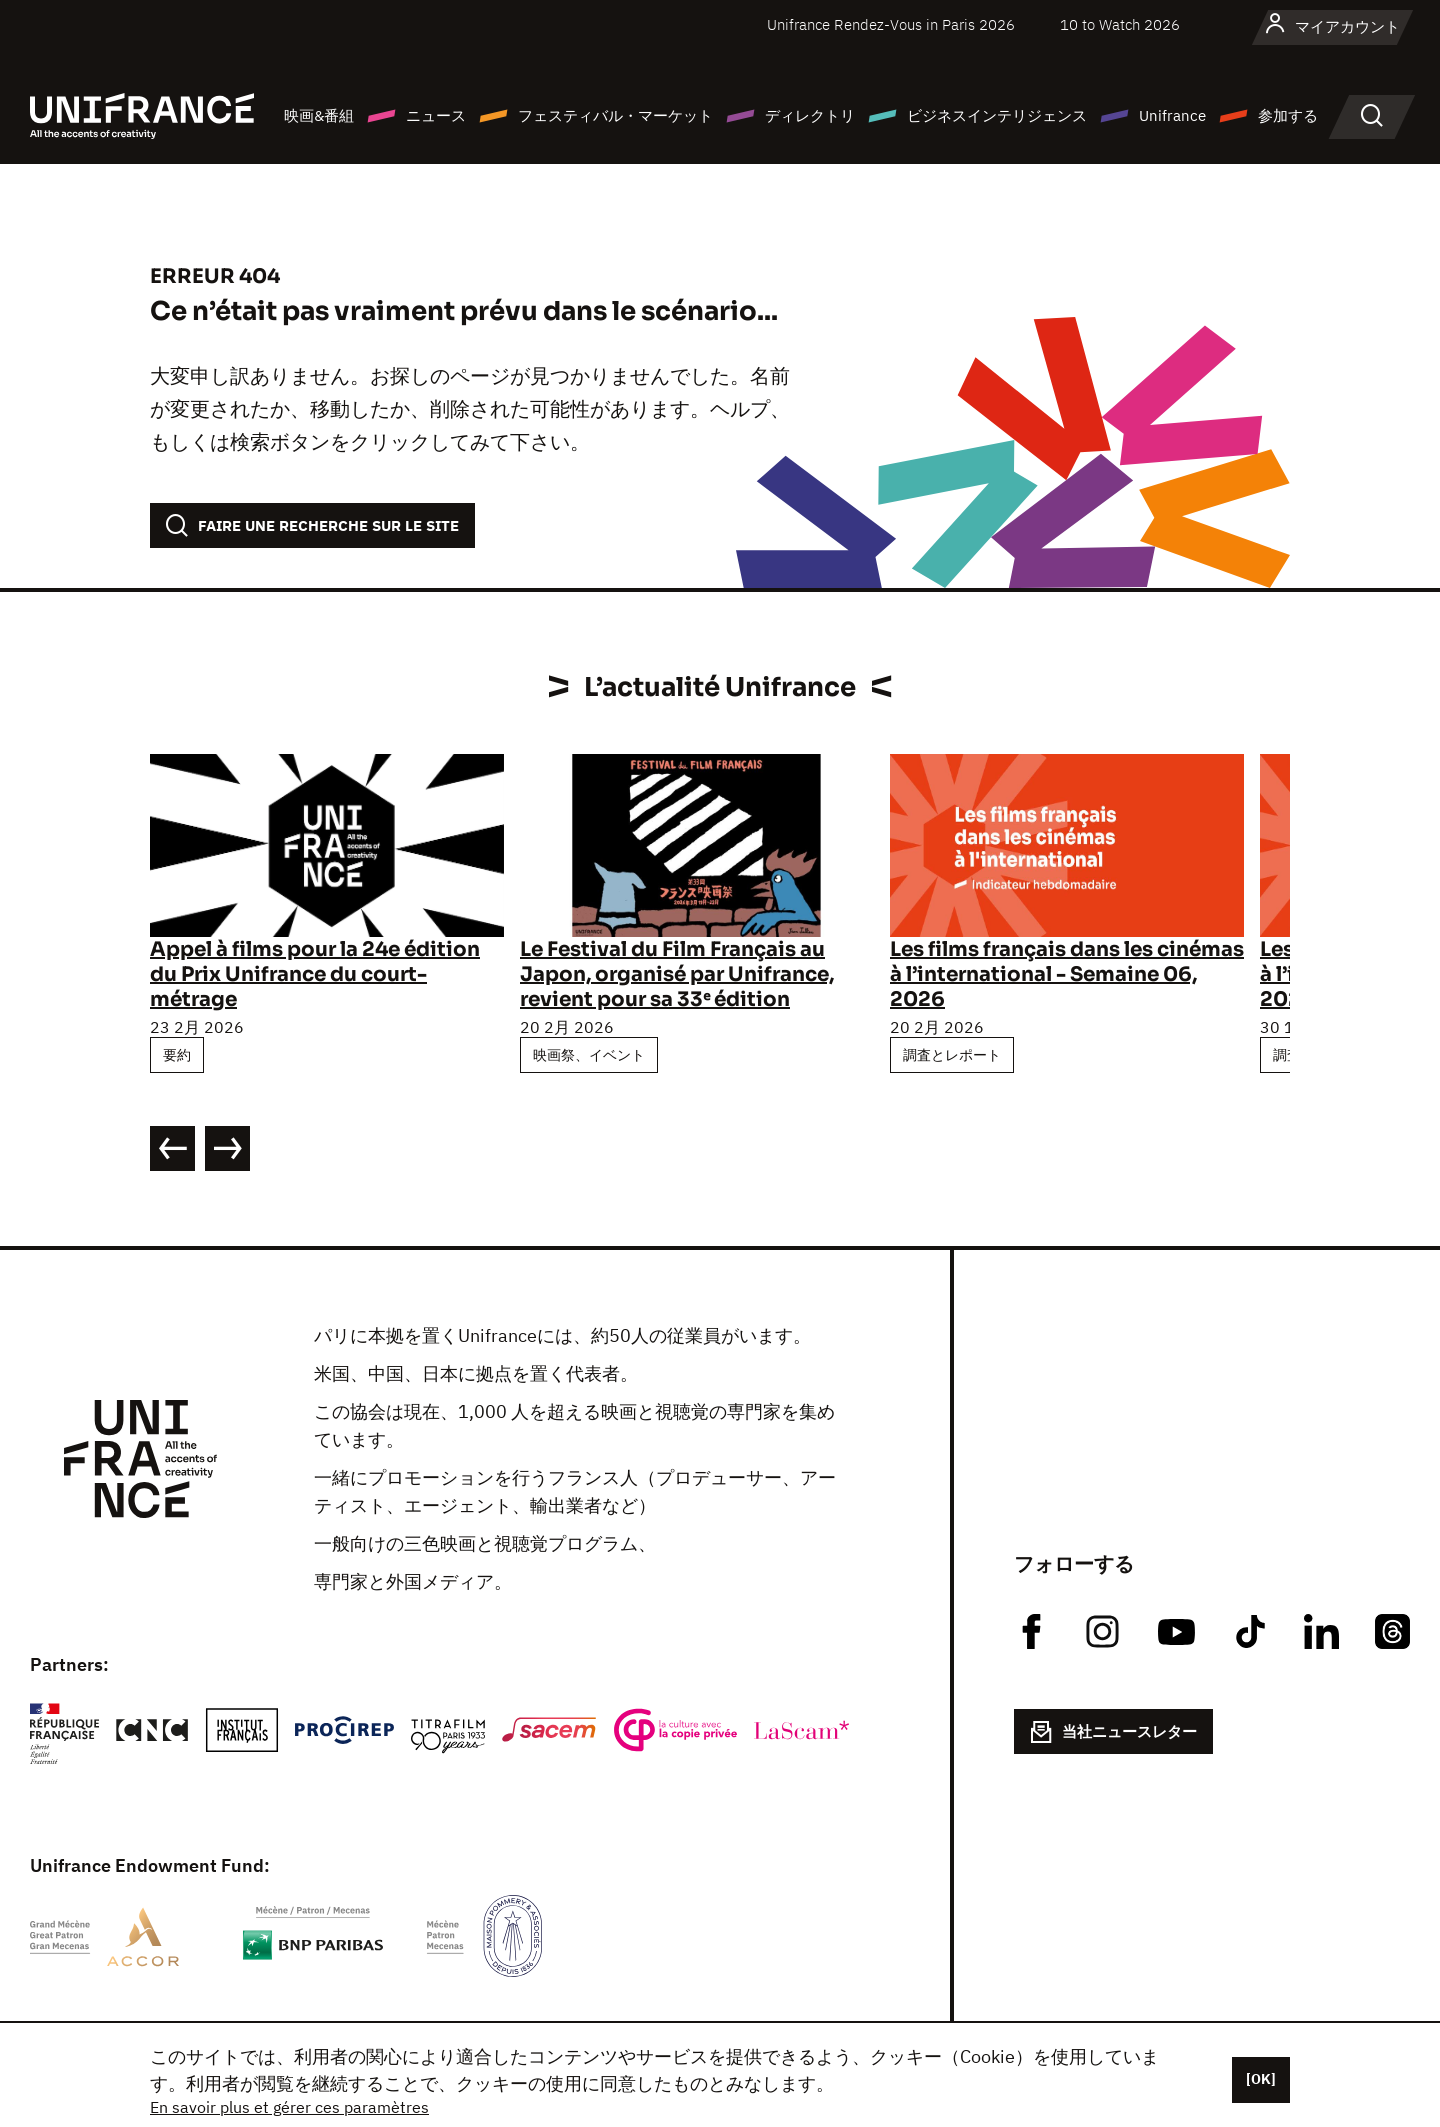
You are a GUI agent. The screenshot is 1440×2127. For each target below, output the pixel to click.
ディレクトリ (810, 115)
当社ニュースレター (1113, 1732)
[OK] (1261, 2079)
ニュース (436, 115)
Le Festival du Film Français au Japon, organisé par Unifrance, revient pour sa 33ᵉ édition (677, 974)
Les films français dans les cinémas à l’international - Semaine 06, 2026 (1067, 974)
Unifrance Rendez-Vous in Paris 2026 (891, 24)
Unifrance (1172, 115)
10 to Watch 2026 (1120, 24)
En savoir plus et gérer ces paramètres (289, 2107)
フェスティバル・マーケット (615, 115)
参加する (1288, 115)
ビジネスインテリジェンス (997, 115)
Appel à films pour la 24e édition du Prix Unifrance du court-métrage (315, 974)
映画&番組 (319, 115)
